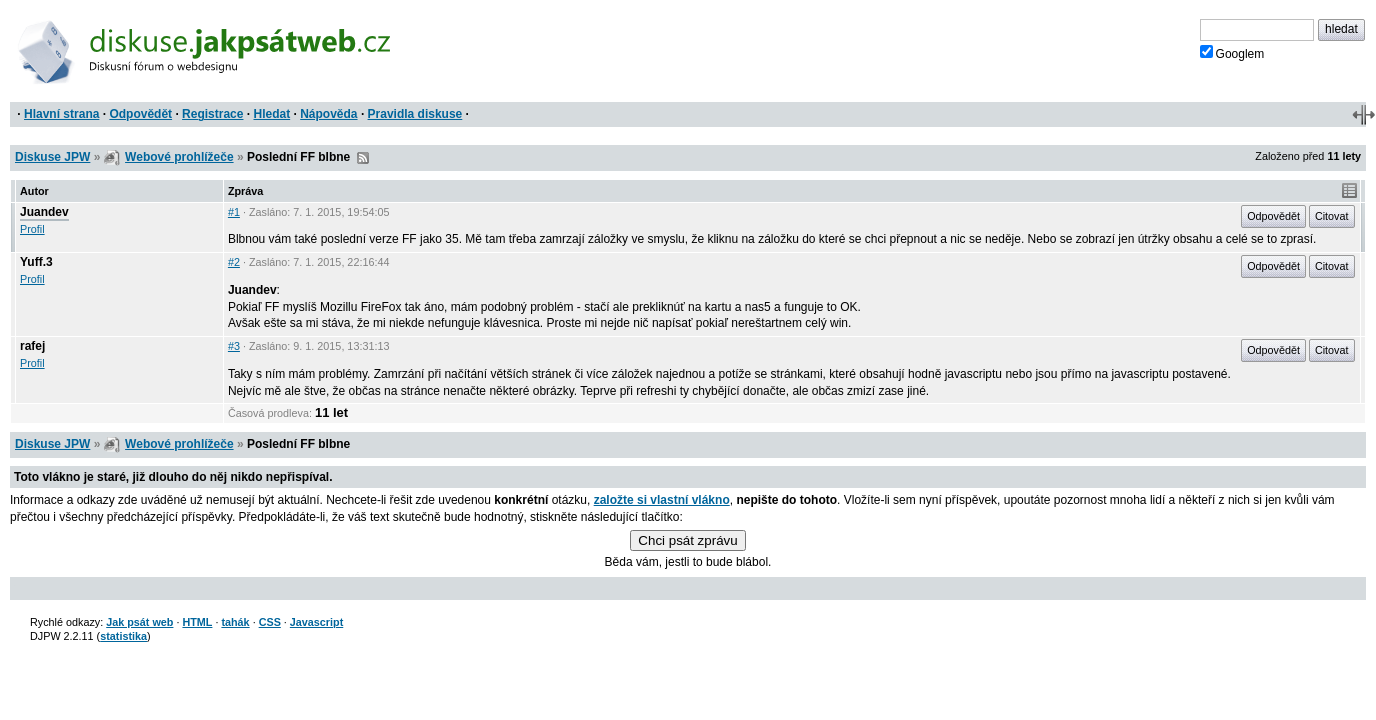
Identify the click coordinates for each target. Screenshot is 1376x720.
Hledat (271, 114)
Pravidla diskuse (415, 114)
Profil (32, 229)
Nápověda (328, 114)
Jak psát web (139, 622)
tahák (235, 622)
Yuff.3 (36, 262)
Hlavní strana (61, 114)
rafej (32, 346)
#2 (234, 262)
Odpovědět (140, 114)
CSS (270, 622)
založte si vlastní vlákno (662, 500)
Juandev (44, 212)
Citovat (1332, 216)
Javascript (316, 622)
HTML (197, 622)
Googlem (1232, 53)
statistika (123, 636)
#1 (234, 212)
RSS (363, 158)
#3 (234, 346)
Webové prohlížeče (179, 157)
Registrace (212, 114)
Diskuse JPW (52, 157)
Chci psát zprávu (687, 540)
